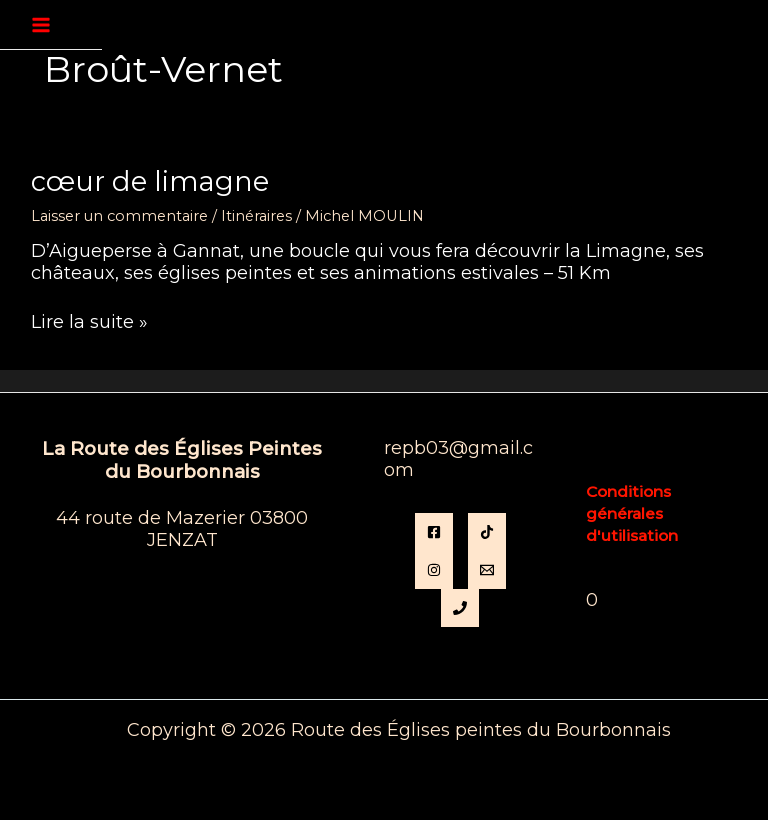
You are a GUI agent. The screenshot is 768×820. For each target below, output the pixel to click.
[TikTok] (487, 532)
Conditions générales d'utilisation (632, 513)
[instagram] (434, 570)
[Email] (487, 570)
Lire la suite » (89, 323)
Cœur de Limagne (150, 181)
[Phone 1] (460, 608)
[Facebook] (434, 532)
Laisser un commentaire (119, 216)
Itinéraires (256, 216)
